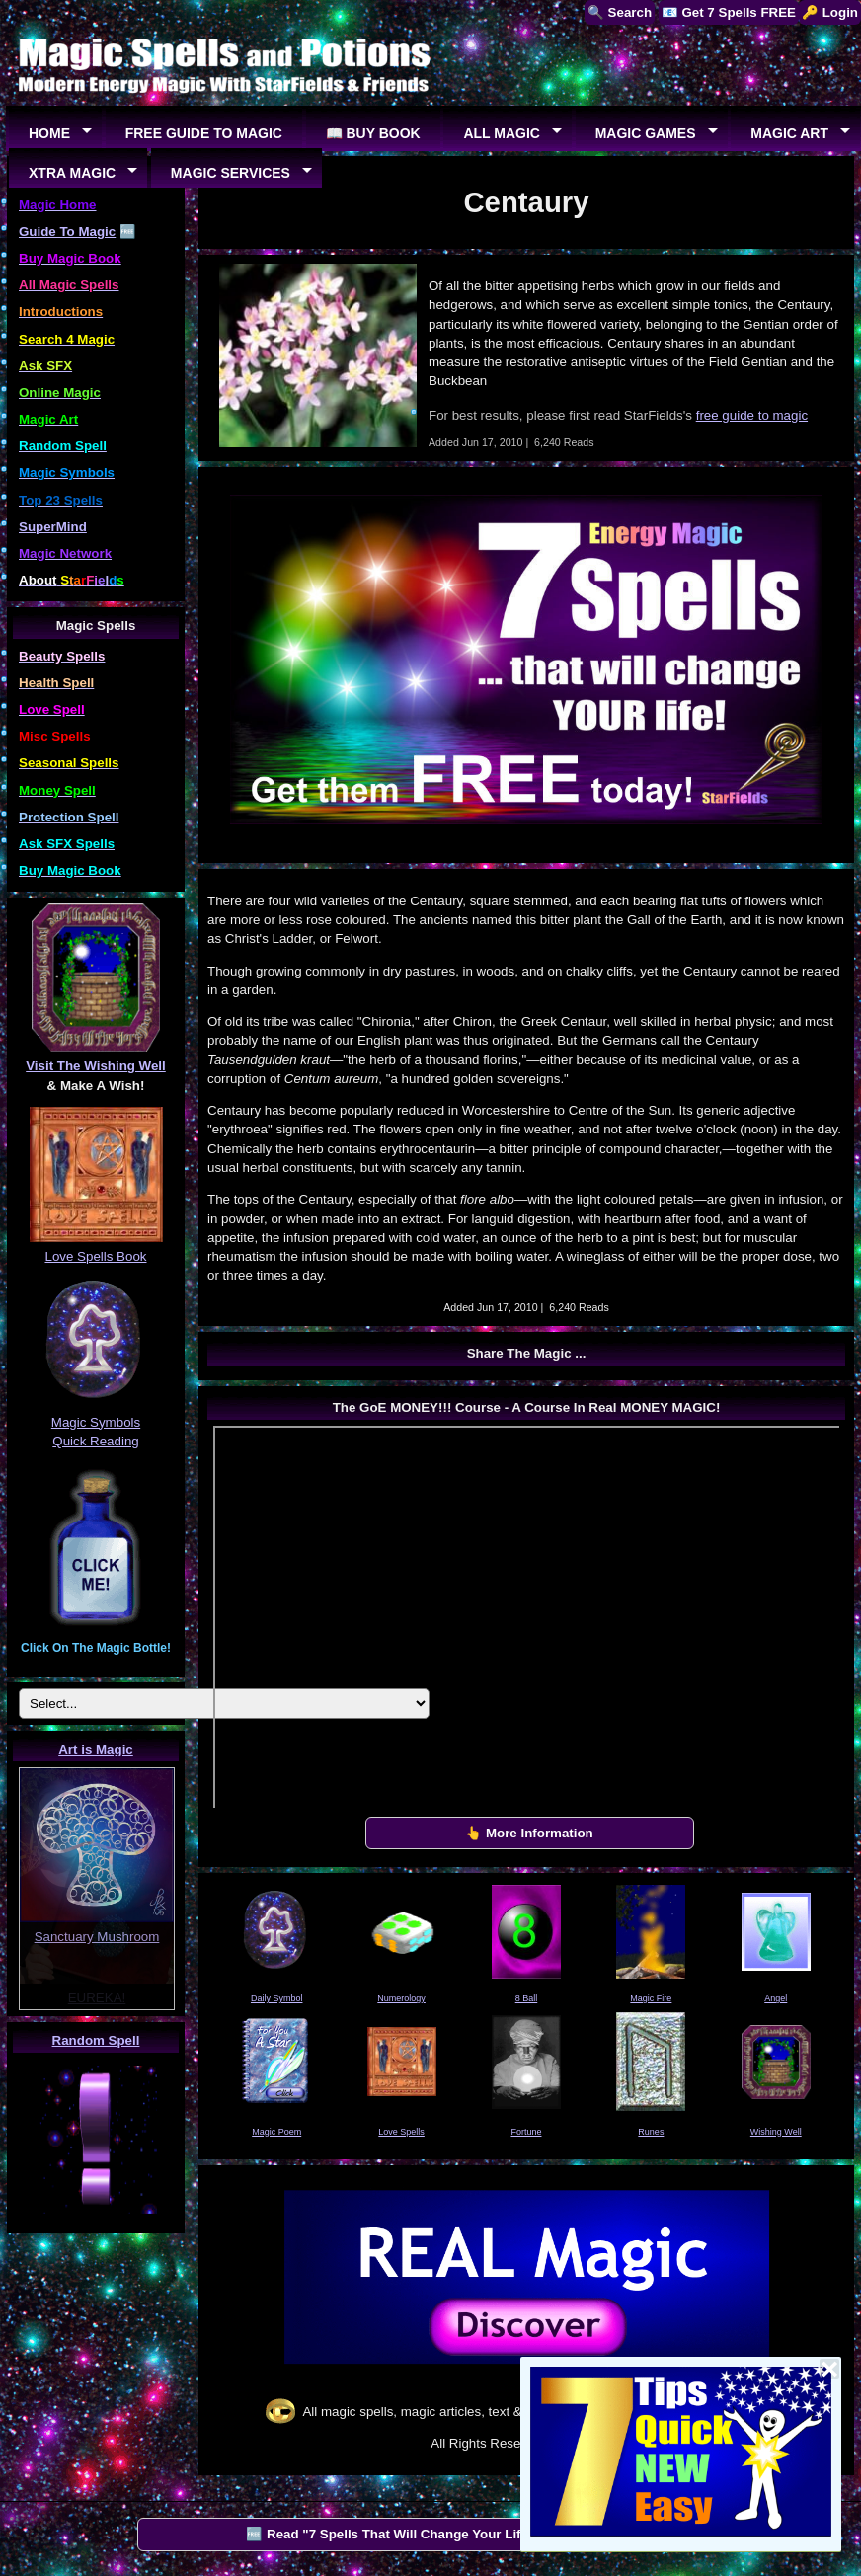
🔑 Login (830, 12)
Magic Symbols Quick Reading (95, 1421)
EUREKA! (97, 1998)
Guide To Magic (67, 231)
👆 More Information (529, 1833)
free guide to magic (752, 415)
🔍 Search (619, 12)
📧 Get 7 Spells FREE (729, 12)
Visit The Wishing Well (96, 1065)
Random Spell (96, 2040)
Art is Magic (95, 1749)
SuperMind (53, 526)
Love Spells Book (96, 1256)
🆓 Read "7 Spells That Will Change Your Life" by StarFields (433, 2534)
